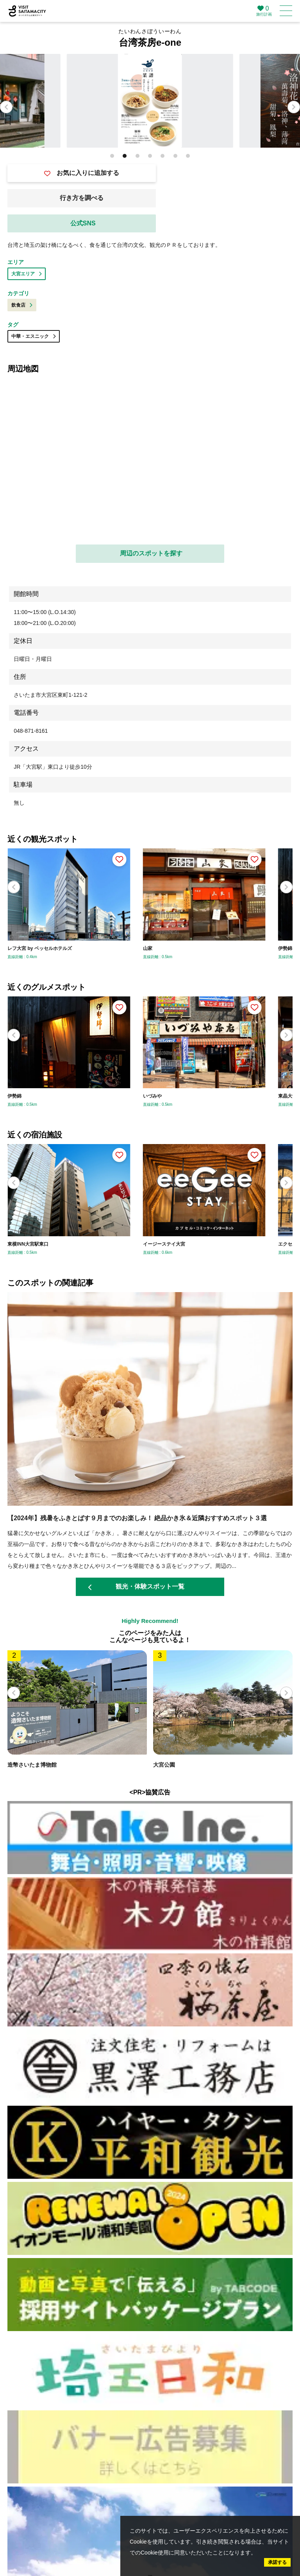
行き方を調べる (82, 198)
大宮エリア (26, 274)
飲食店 (21, 305)
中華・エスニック (33, 336)
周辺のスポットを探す (151, 553)
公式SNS (83, 223)
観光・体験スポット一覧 (136, 1586)
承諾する (277, 2562)
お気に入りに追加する (81, 173)
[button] (294, 107)
